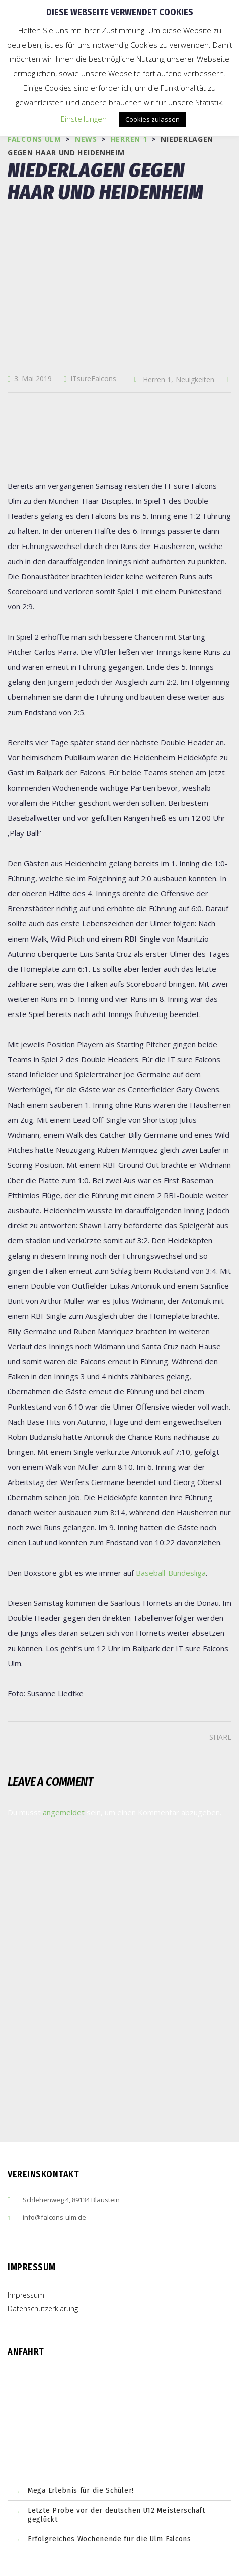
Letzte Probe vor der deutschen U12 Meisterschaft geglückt (116, 2515)
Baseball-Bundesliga (171, 1573)
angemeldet (64, 1812)
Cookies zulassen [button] (152, 119)
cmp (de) (128, 2443)
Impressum (26, 2295)
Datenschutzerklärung (43, 2308)
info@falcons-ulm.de (54, 2217)
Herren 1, (158, 379)
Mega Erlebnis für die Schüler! (81, 2490)
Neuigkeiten (195, 379)
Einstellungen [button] (84, 119)
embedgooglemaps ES (119, 2443)
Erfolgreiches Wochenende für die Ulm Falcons (109, 2538)
